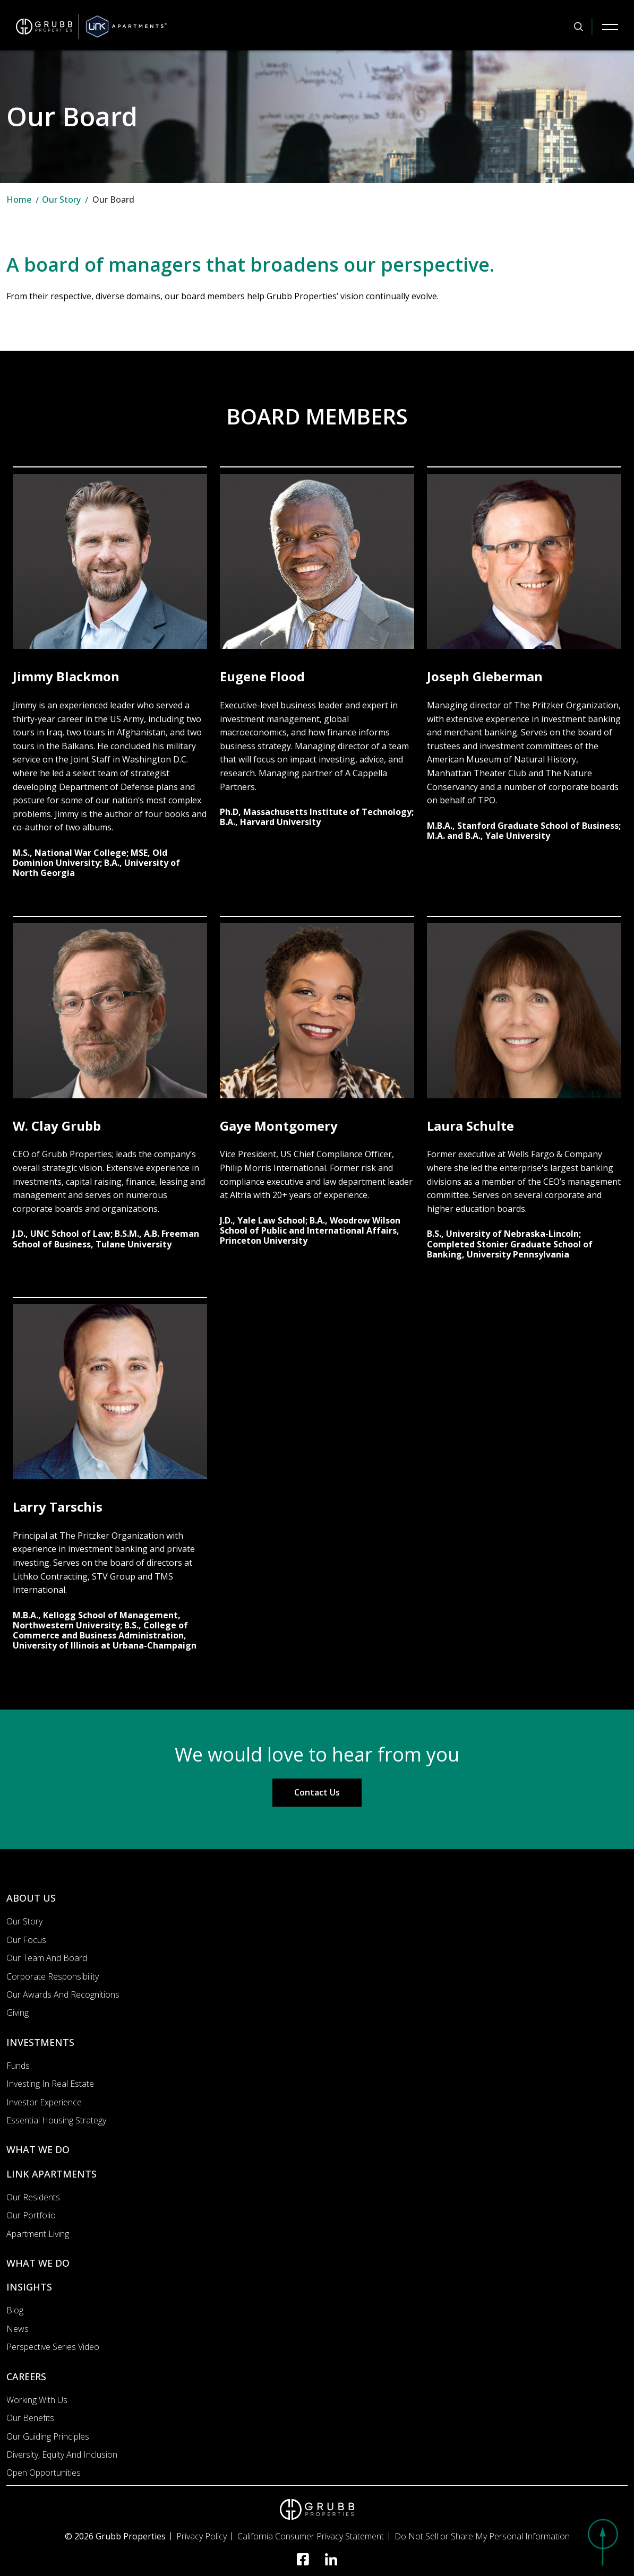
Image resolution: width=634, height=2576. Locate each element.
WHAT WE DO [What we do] (38, 2149)
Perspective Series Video (52, 2347)
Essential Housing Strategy (56, 2120)
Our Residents (33, 2197)
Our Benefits (30, 2418)
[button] (602, 2541)
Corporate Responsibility (52, 1976)
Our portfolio (31, 2215)
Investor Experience (44, 2102)
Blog (14, 2310)
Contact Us (317, 1792)
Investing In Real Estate (50, 2083)
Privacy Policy (201, 2536)
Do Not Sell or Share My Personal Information (482, 2536)
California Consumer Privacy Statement (310, 2536)
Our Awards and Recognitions (62, 1994)
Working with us (36, 2400)
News (17, 2329)
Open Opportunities (43, 2472)
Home (18, 199)
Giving (17, 2012)
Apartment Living (37, 2234)
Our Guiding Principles (47, 2436)
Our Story (61, 199)
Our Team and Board (46, 1958)
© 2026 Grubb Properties (115, 2536)
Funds (18, 2065)
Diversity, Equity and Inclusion (61, 2454)
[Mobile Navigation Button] (610, 26)
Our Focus (26, 1940)
